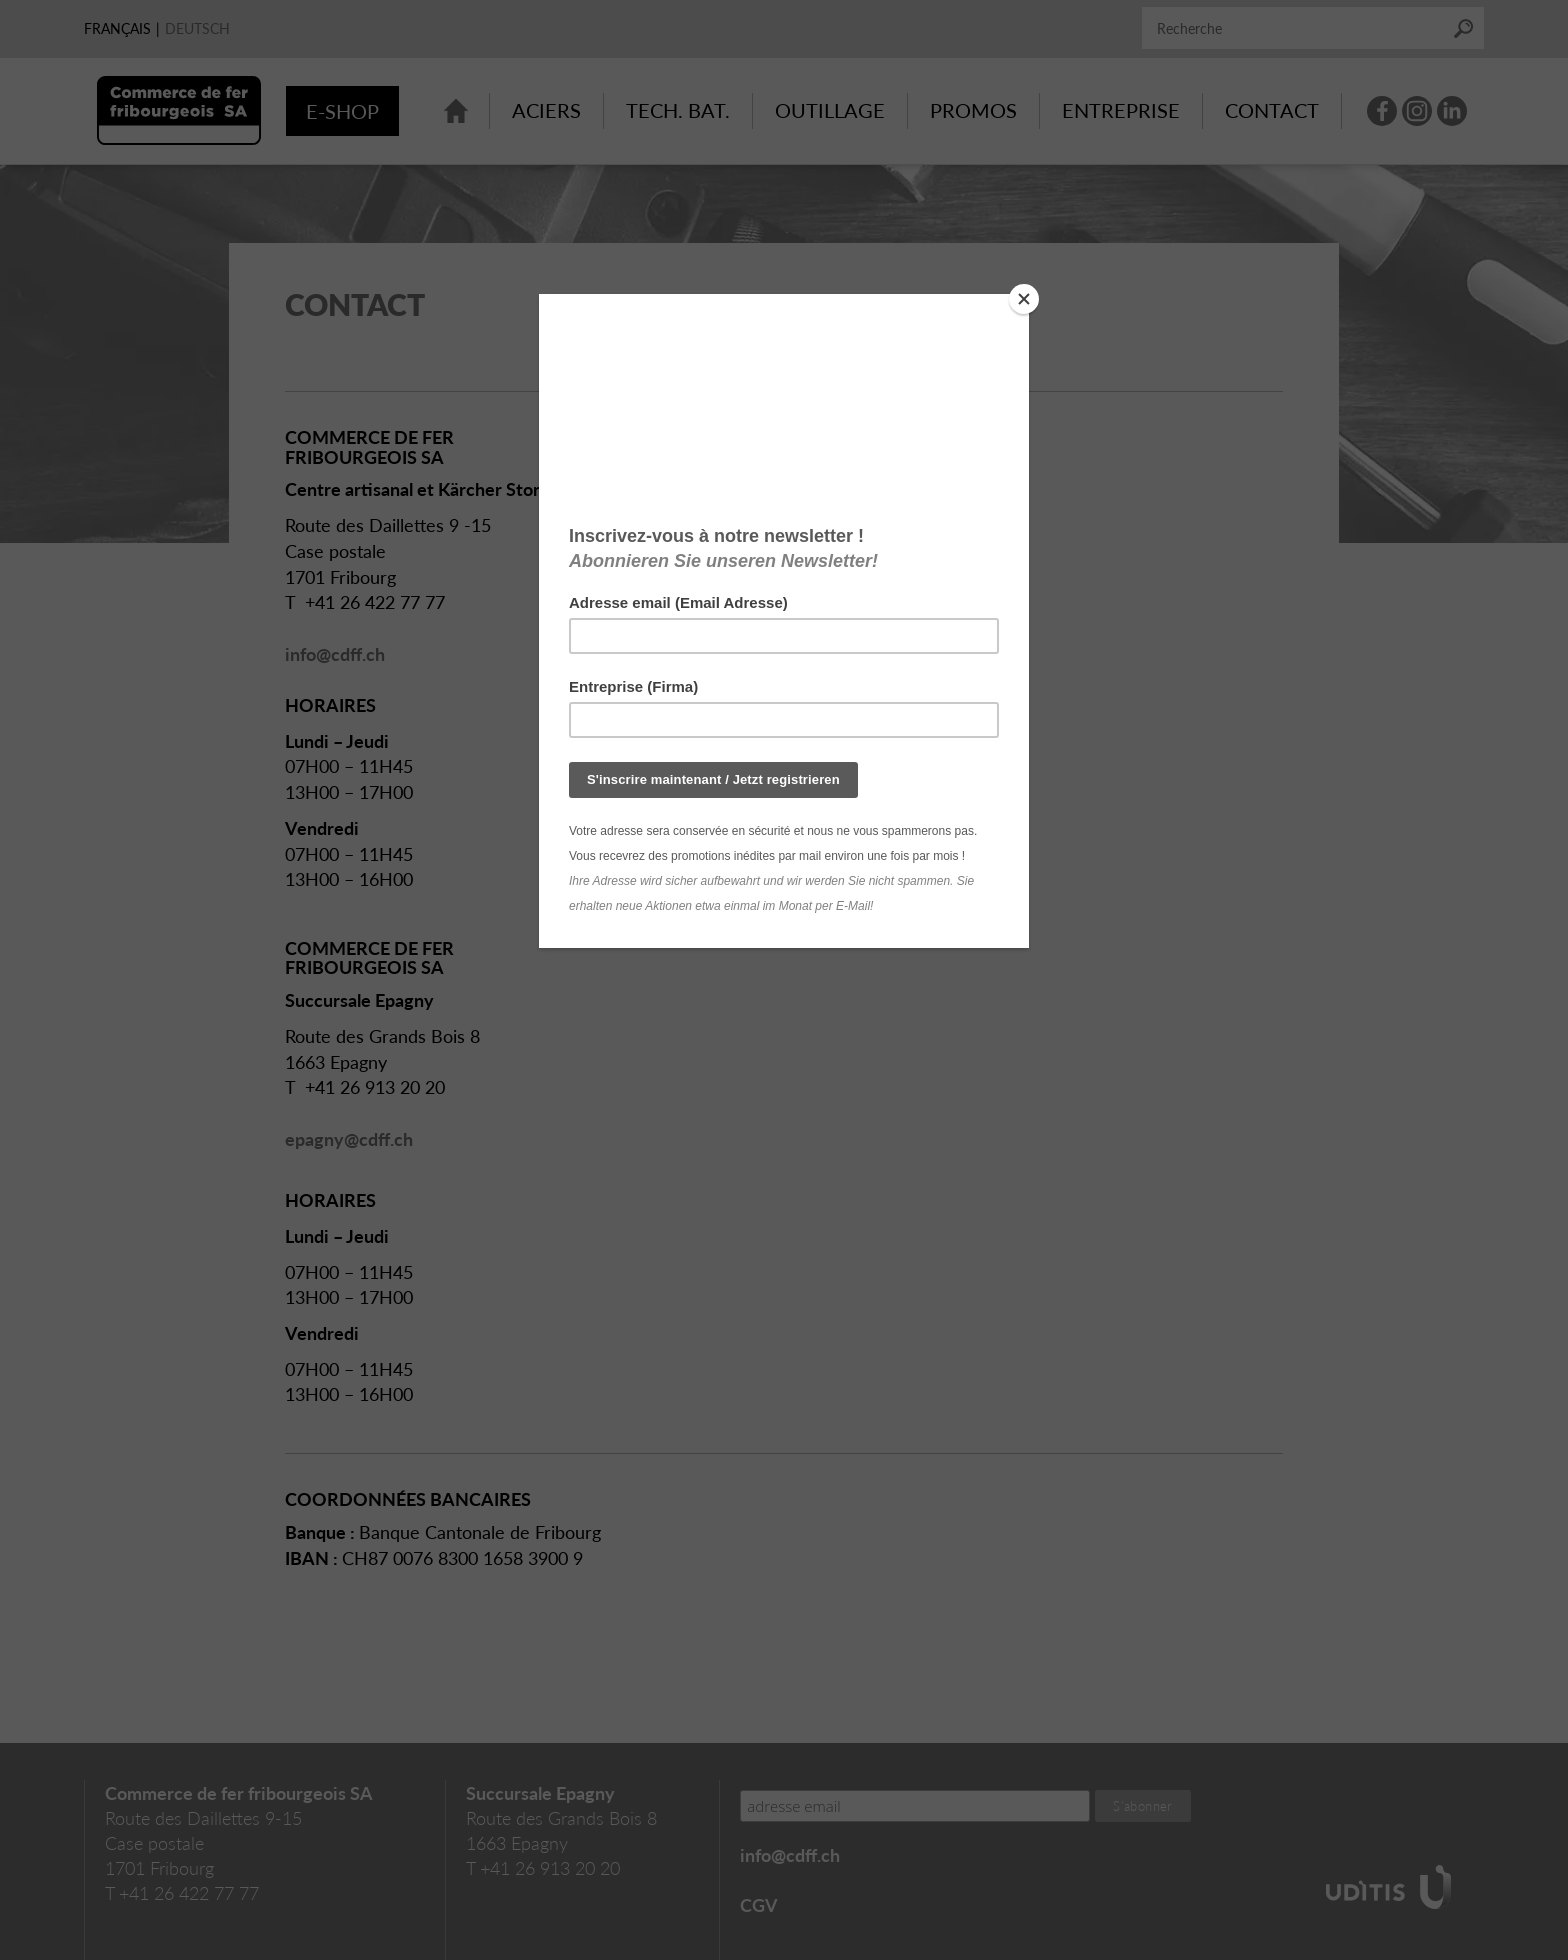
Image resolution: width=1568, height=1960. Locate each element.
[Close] (1024, 299)
